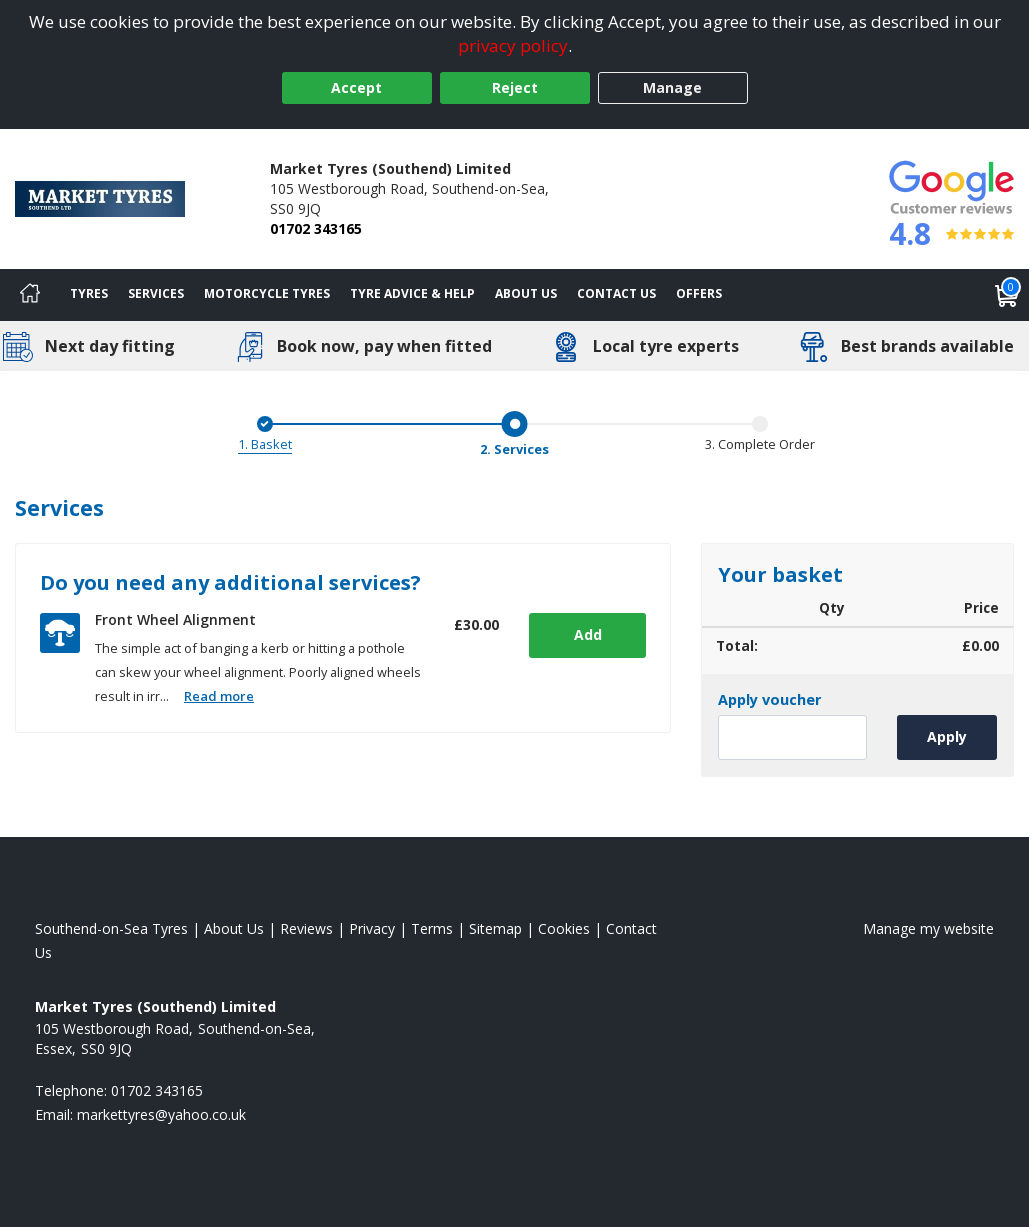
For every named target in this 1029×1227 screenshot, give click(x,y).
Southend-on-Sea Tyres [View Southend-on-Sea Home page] (111, 928)
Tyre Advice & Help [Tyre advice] (412, 293)
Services (156, 293)
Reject (515, 87)
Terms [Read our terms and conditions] (432, 928)
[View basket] (1007, 295)
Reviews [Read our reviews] (306, 928)
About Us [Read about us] (234, 928)
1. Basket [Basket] (265, 444)
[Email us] (161, 1114)
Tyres (89, 293)
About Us (526, 293)
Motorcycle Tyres (267, 293)
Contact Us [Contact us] (616, 293)
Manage (672, 87)
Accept (356, 87)
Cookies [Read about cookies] (564, 928)
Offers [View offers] (699, 293)
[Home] (30, 295)
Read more (219, 696)
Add (586, 634)
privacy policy (513, 45)
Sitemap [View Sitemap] (495, 928)
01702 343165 (316, 228)
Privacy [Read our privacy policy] (372, 928)
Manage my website (928, 928)
